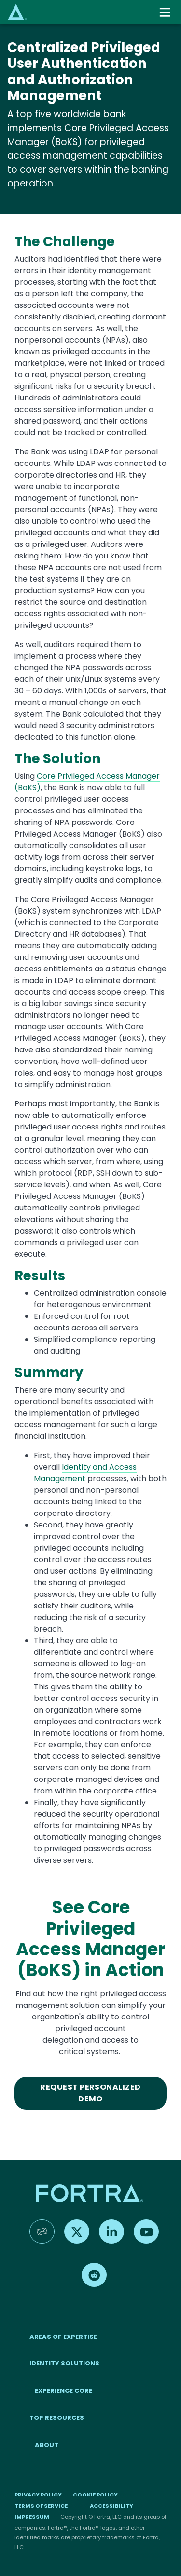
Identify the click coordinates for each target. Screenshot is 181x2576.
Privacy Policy (38, 2494)
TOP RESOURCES (56, 2417)
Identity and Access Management (85, 1472)
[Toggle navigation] (166, 12)
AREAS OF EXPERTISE (63, 2336)
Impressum (31, 2517)
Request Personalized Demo (90, 2093)
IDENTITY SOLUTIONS (64, 2363)
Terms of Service (41, 2506)
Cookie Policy (95, 2494)
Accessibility (111, 2506)
